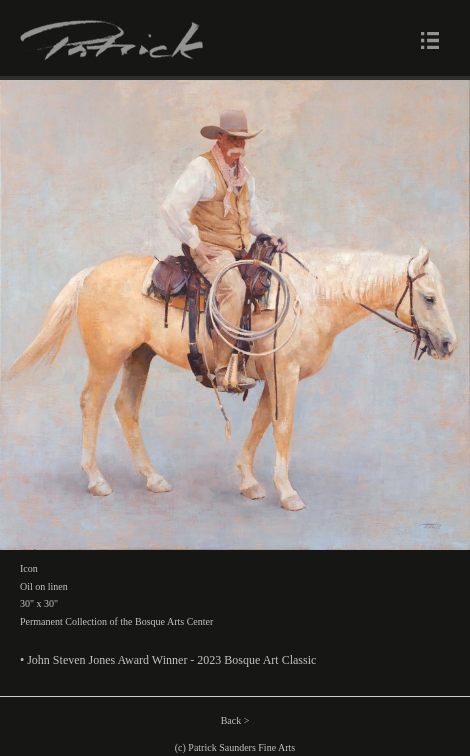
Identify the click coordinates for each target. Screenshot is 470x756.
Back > (235, 720)
